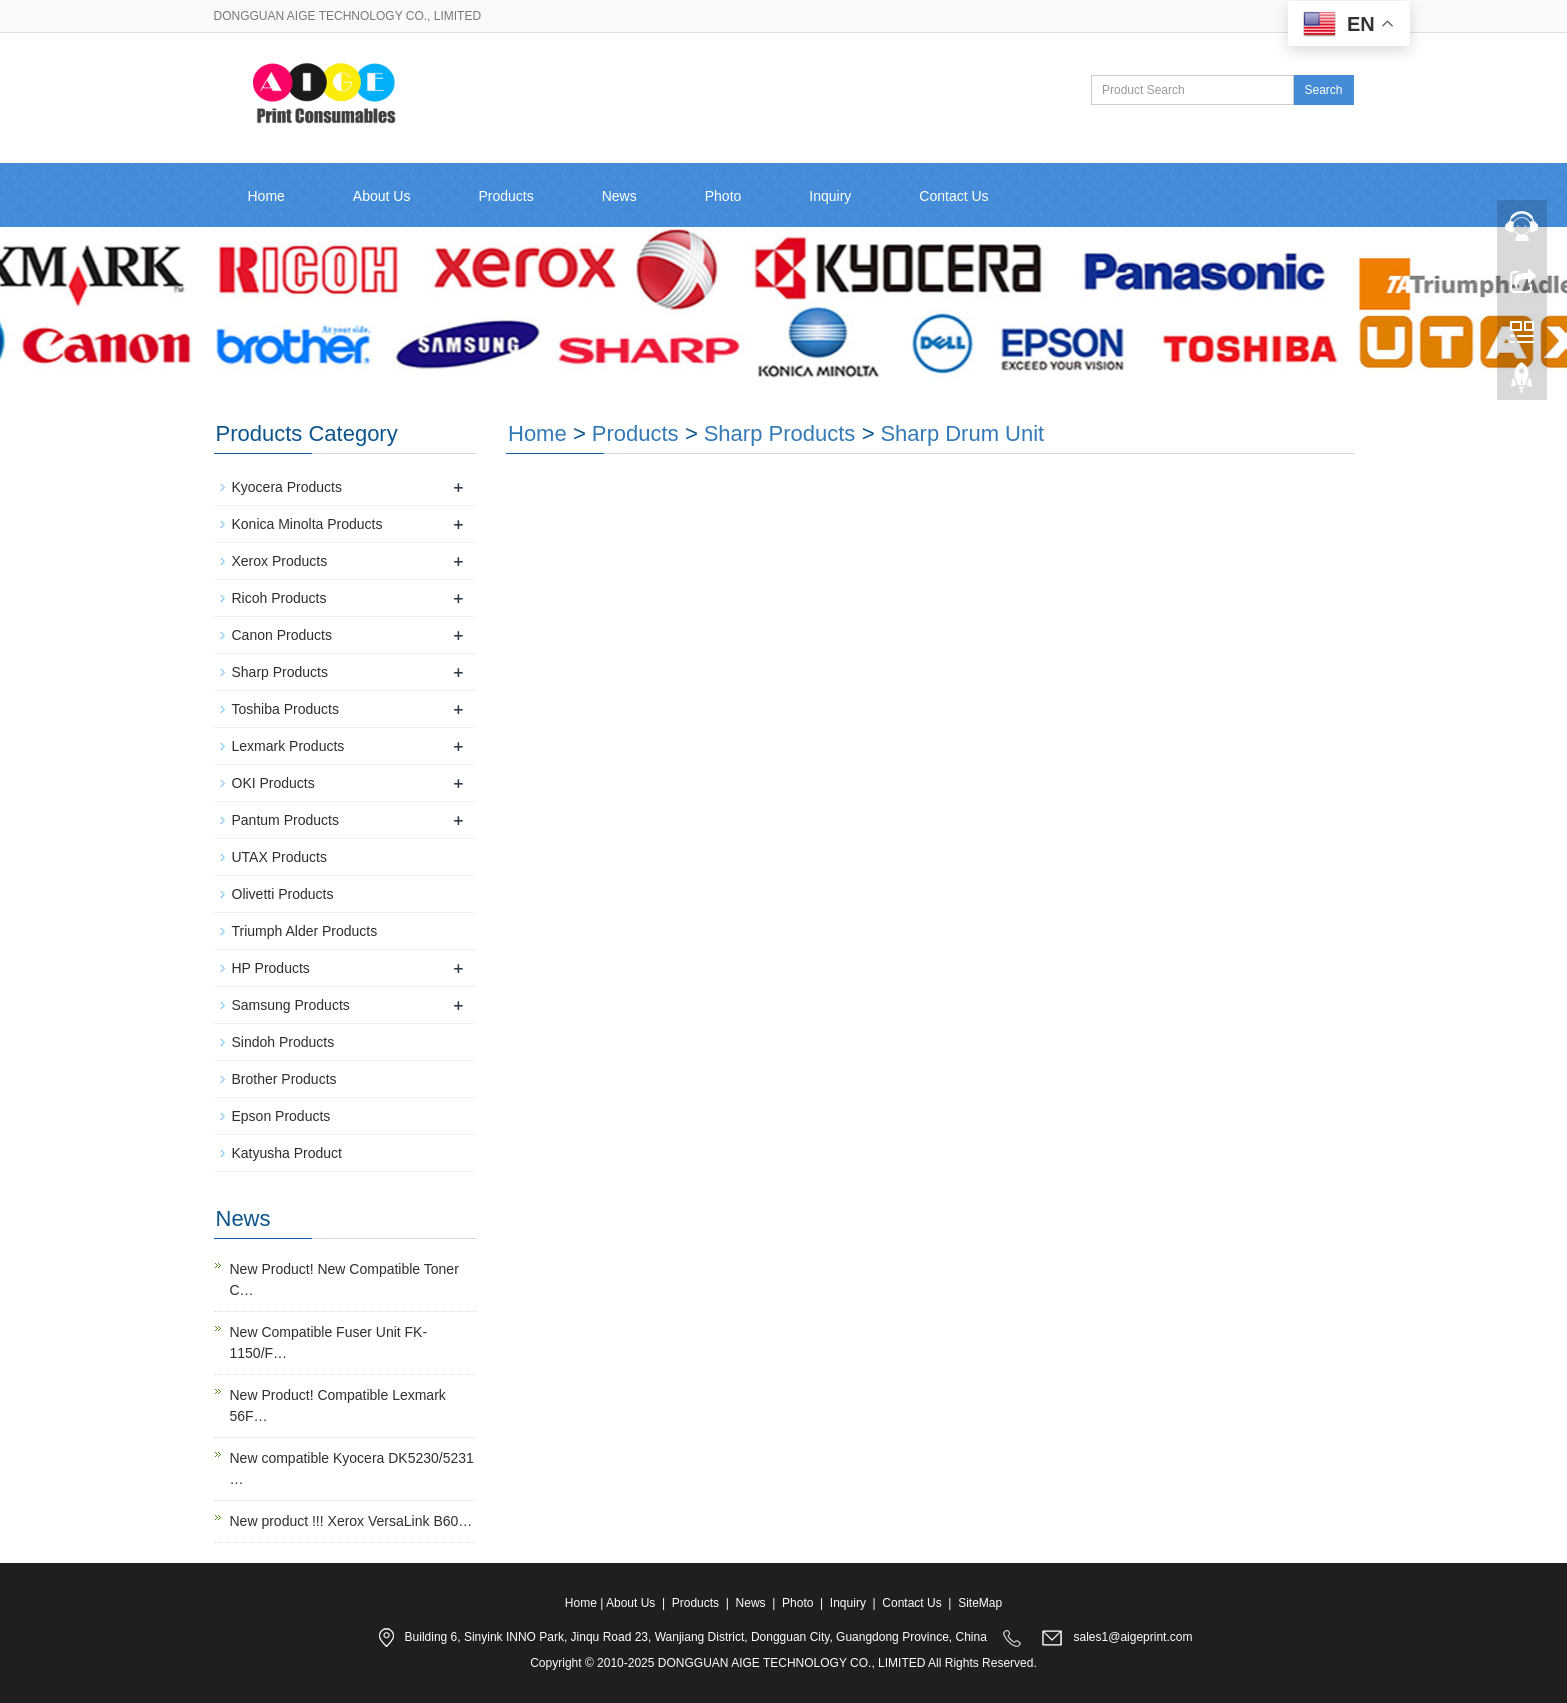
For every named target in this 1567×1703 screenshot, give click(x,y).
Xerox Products (280, 561)
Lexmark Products (288, 746)
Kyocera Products (287, 487)
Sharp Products (780, 433)
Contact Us (953, 196)
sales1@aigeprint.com (1133, 1637)
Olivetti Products (283, 894)
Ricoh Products (279, 598)
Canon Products (282, 635)
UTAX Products (279, 857)
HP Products (271, 968)
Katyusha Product (287, 1153)
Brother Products (284, 1079)
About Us (382, 196)
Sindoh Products (283, 1042)
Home (266, 196)
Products (505, 196)
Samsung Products (291, 1005)
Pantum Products (285, 820)
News (619, 196)
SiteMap (980, 1603)
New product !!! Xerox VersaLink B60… (351, 1521)
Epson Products (281, 1116)
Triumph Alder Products (305, 931)
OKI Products (273, 783)
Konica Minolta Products (307, 524)
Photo (723, 196)
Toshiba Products (285, 709)
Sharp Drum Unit (962, 433)
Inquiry (830, 196)
